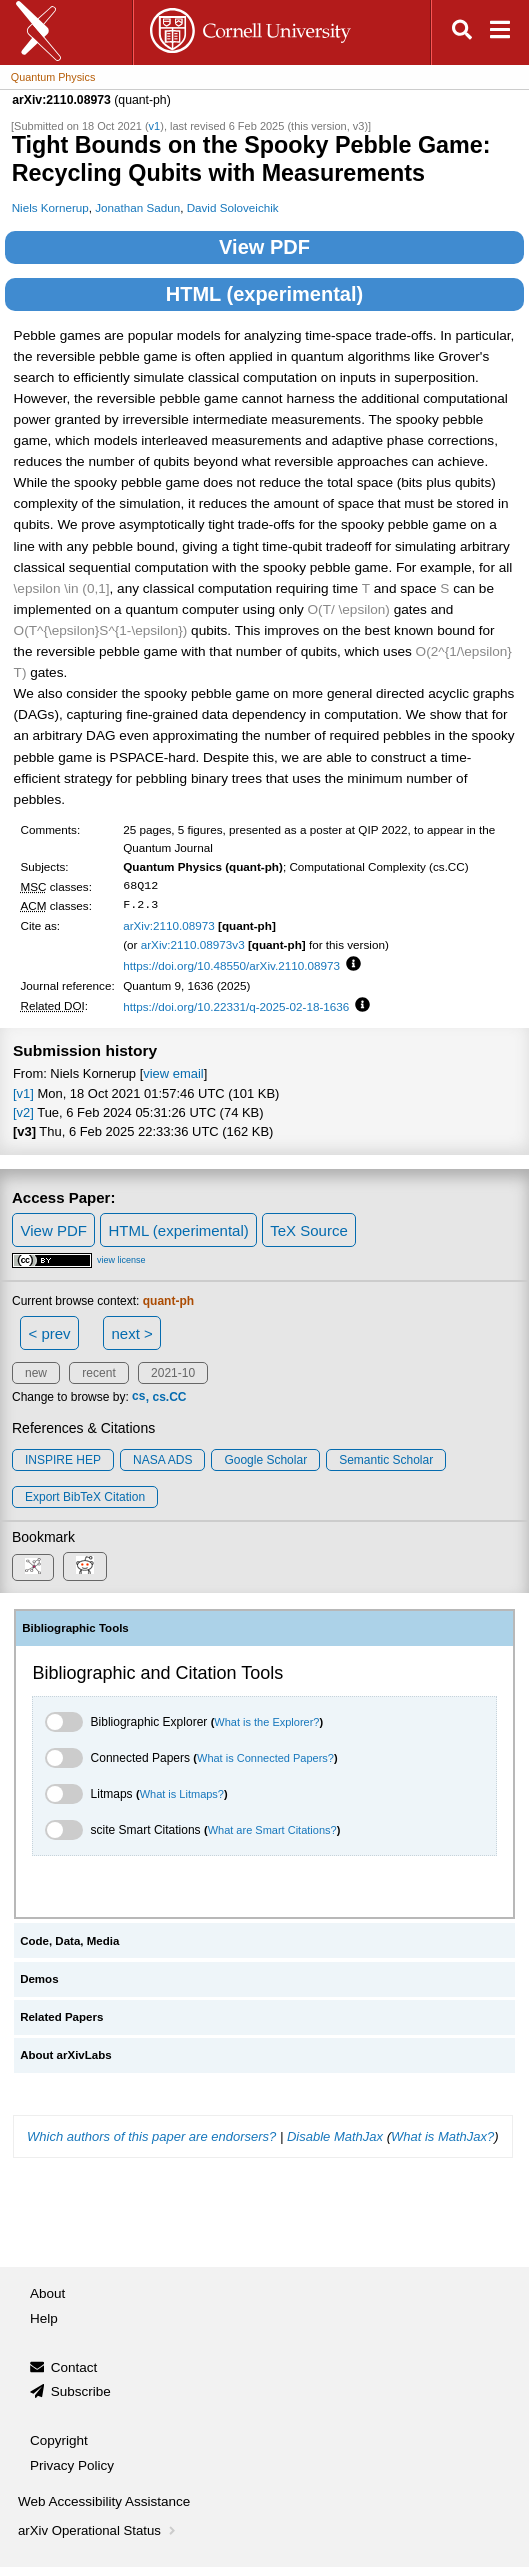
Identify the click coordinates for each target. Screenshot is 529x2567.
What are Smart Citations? (272, 1830)
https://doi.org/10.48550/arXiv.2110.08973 (231, 965)
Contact (74, 2367)
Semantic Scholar (386, 1460)
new (36, 1373)
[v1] (23, 1093)
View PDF (264, 247)
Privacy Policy (72, 2465)
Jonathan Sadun (137, 207)
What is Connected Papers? (265, 1758)
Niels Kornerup (50, 207)
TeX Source (309, 1230)
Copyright (59, 2440)
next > (131, 1333)
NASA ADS (162, 1460)
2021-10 (173, 1373)
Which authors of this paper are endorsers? (151, 2136)
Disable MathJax (335, 2136)
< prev (50, 1333)
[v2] (23, 1112)
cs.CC (169, 1397)
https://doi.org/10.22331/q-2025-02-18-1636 (236, 1006)
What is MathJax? (442, 2136)
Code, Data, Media (69, 1941)
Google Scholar (265, 1460)
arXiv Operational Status (98, 2530)
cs (138, 1397)
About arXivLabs (66, 2055)
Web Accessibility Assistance (104, 2501)
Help (44, 2318)
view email (173, 1073)
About (47, 2293)
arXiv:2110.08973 (169, 925)
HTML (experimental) (264, 294)
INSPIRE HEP (63, 1460)
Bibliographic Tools (75, 1628)
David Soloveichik (233, 207)
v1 (155, 126)
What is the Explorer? (266, 1722)
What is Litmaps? (182, 1794)
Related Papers (61, 2017)
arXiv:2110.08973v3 (193, 944)
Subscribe (81, 2391)
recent (98, 1373)
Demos (39, 1979)
